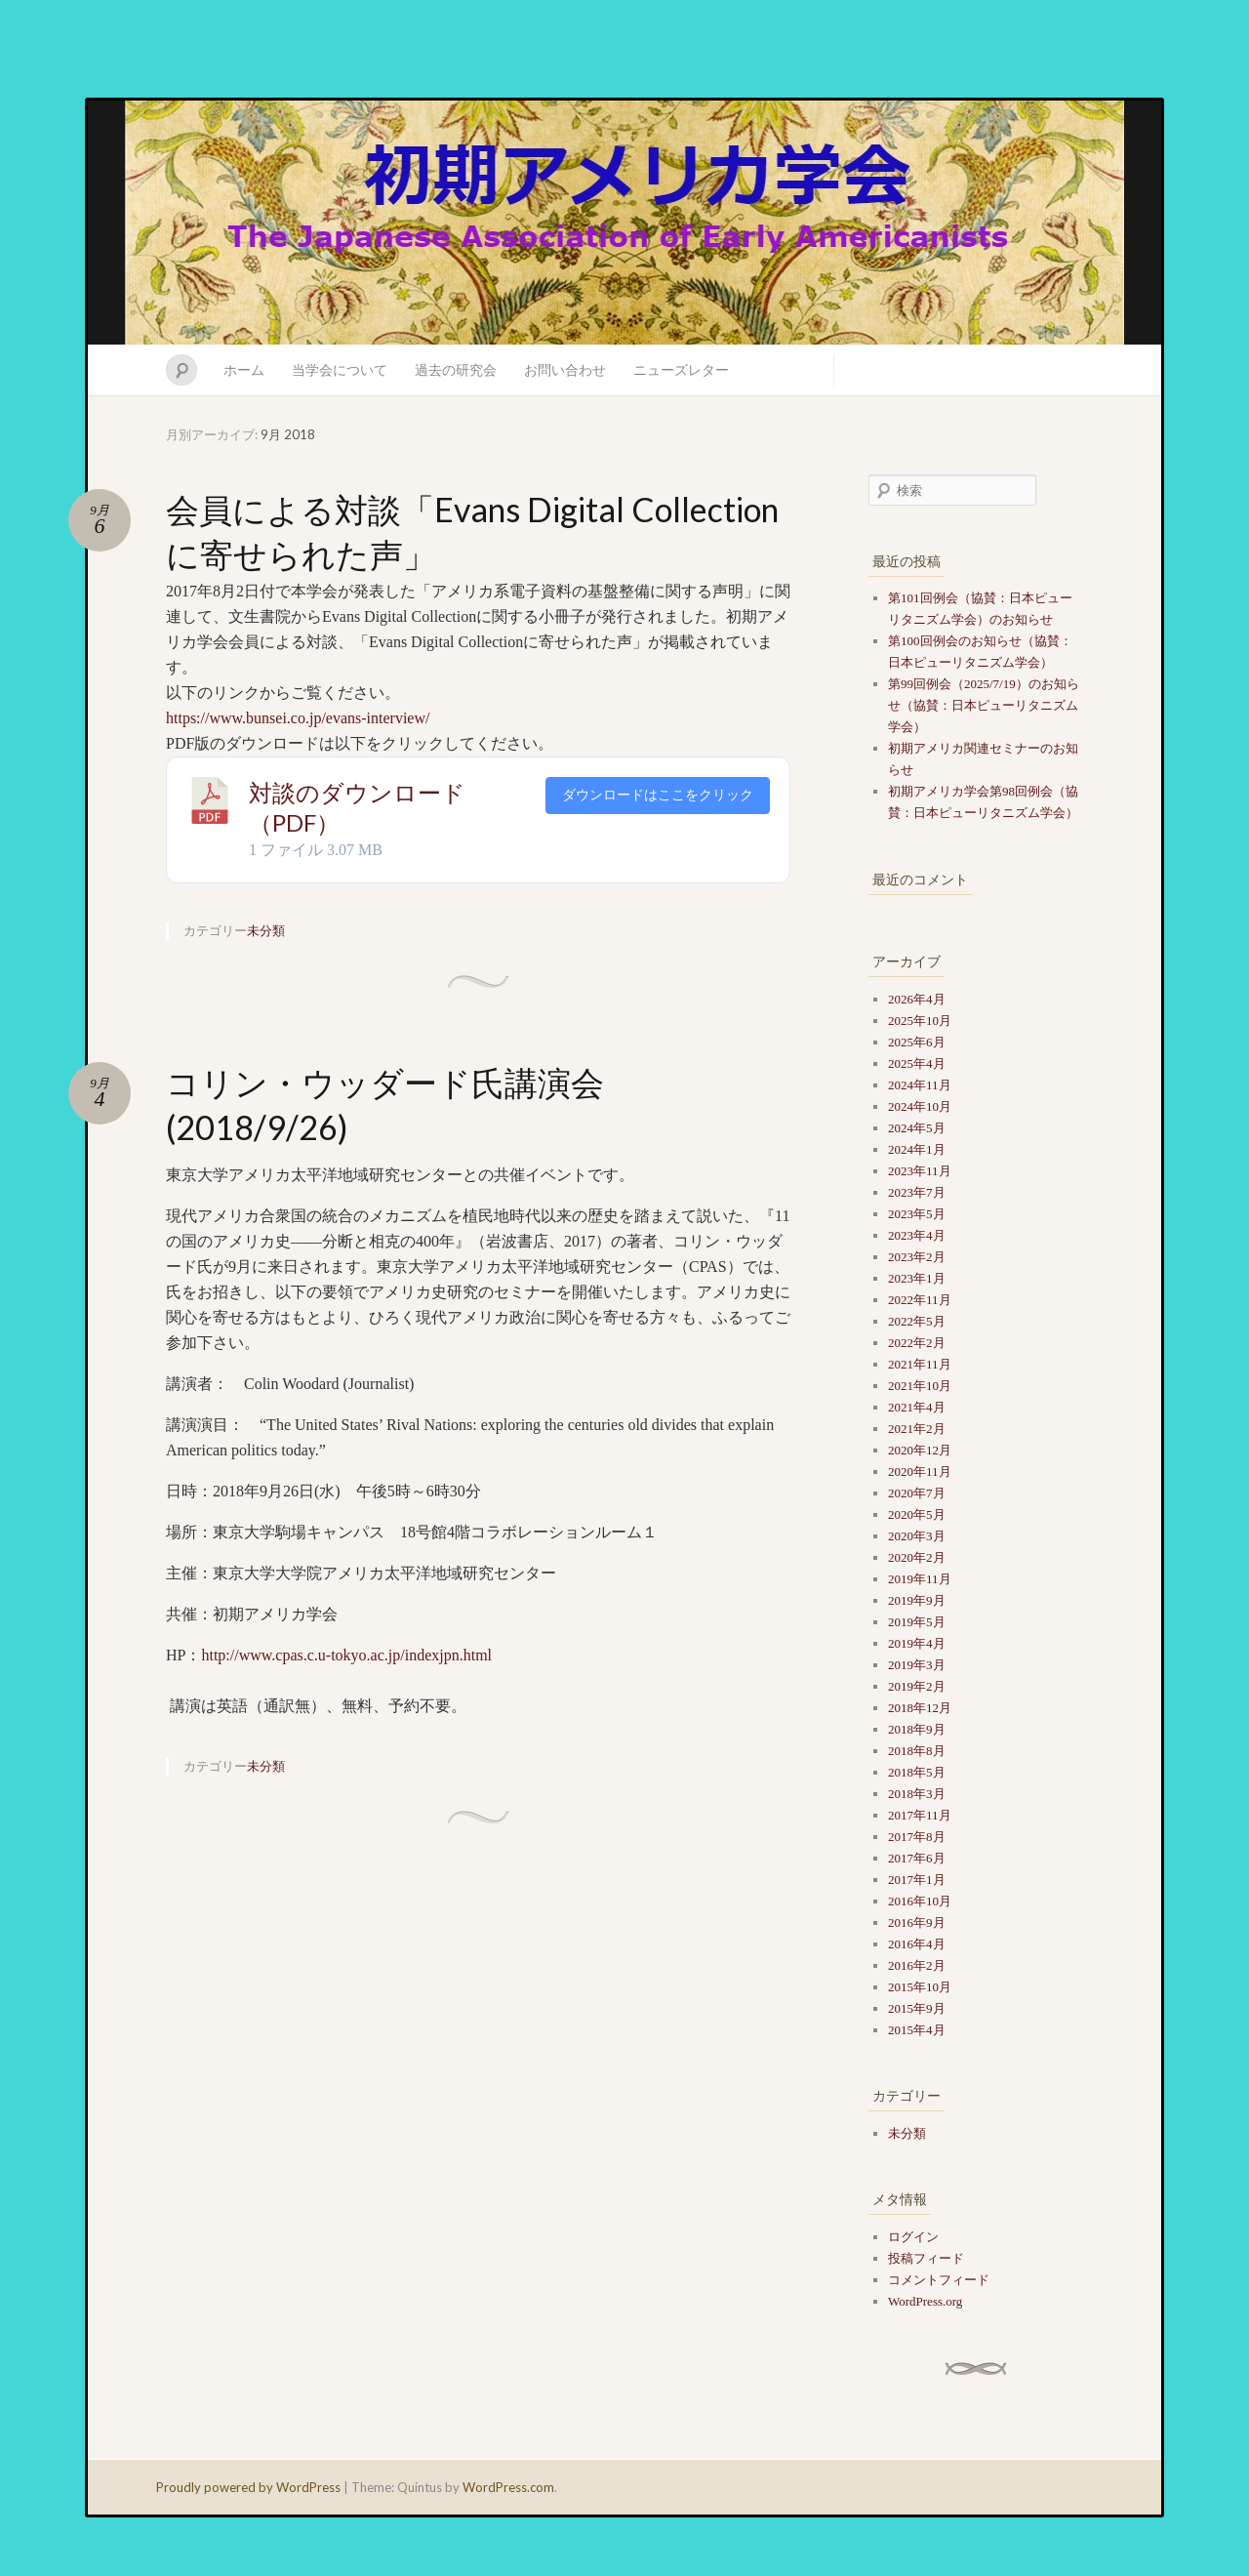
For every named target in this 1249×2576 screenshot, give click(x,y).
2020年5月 (917, 1514)
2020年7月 (917, 1493)
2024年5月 (917, 1128)
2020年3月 (917, 1536)
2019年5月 (917, 1622)
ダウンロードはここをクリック (657, 795)
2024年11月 (919, 1085)
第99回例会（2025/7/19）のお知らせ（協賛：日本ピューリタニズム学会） (983, 705)
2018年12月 (919, 1707)
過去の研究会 (456, 369)
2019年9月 (917, 1600)
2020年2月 (917, 1557)
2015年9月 (917, 2008)
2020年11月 (919, 1471)
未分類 (266, 930)
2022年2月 (917, 1342)
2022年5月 (917, 1321)
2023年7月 (917, 1192)
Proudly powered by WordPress (248, 2487)
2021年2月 (917, 1428)
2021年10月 (919, 1385)
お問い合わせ (565, 369)
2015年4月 (917, 2030)
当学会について (339, 369)
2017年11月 (919, 1815)
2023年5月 (917, 1213)
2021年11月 (919, 1364)
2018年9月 (917, 1729)
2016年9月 (917, 1922)
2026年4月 (917, 999)
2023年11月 (919, 1171)
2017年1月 (917, 1879)
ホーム (243, 369)
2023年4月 (917, 1235)
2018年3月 (917, 1793)
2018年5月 (917, 1772)
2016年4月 (917, 1944)
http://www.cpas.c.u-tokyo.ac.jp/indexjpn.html (346, 1655)
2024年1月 (917, 1149)
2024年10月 (919, 1106)
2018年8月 (917, 1750)
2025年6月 (917, 1042)
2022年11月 (919, 1299)
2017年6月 (917, 1858)
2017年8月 (917, 1836)
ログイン (913, 2236)
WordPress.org (925, 2301)
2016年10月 (919, 1901)
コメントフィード (938, 2279)
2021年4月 (917, 1407)
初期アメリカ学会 (624, 223)
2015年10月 (919, 1987)
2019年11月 (919, 1579)
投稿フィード (926, 2258)
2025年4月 (917, 1063)
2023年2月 (917, 1256)
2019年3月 (917, 1664)
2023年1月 (917, 1278)
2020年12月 (919, 1450)
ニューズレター (681, 369)
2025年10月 (919, 1020)
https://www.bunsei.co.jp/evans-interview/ (297, 718)
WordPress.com (508, 2487)
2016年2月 (917, 1965)
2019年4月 (917, 1643)
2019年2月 (917, 1686)
